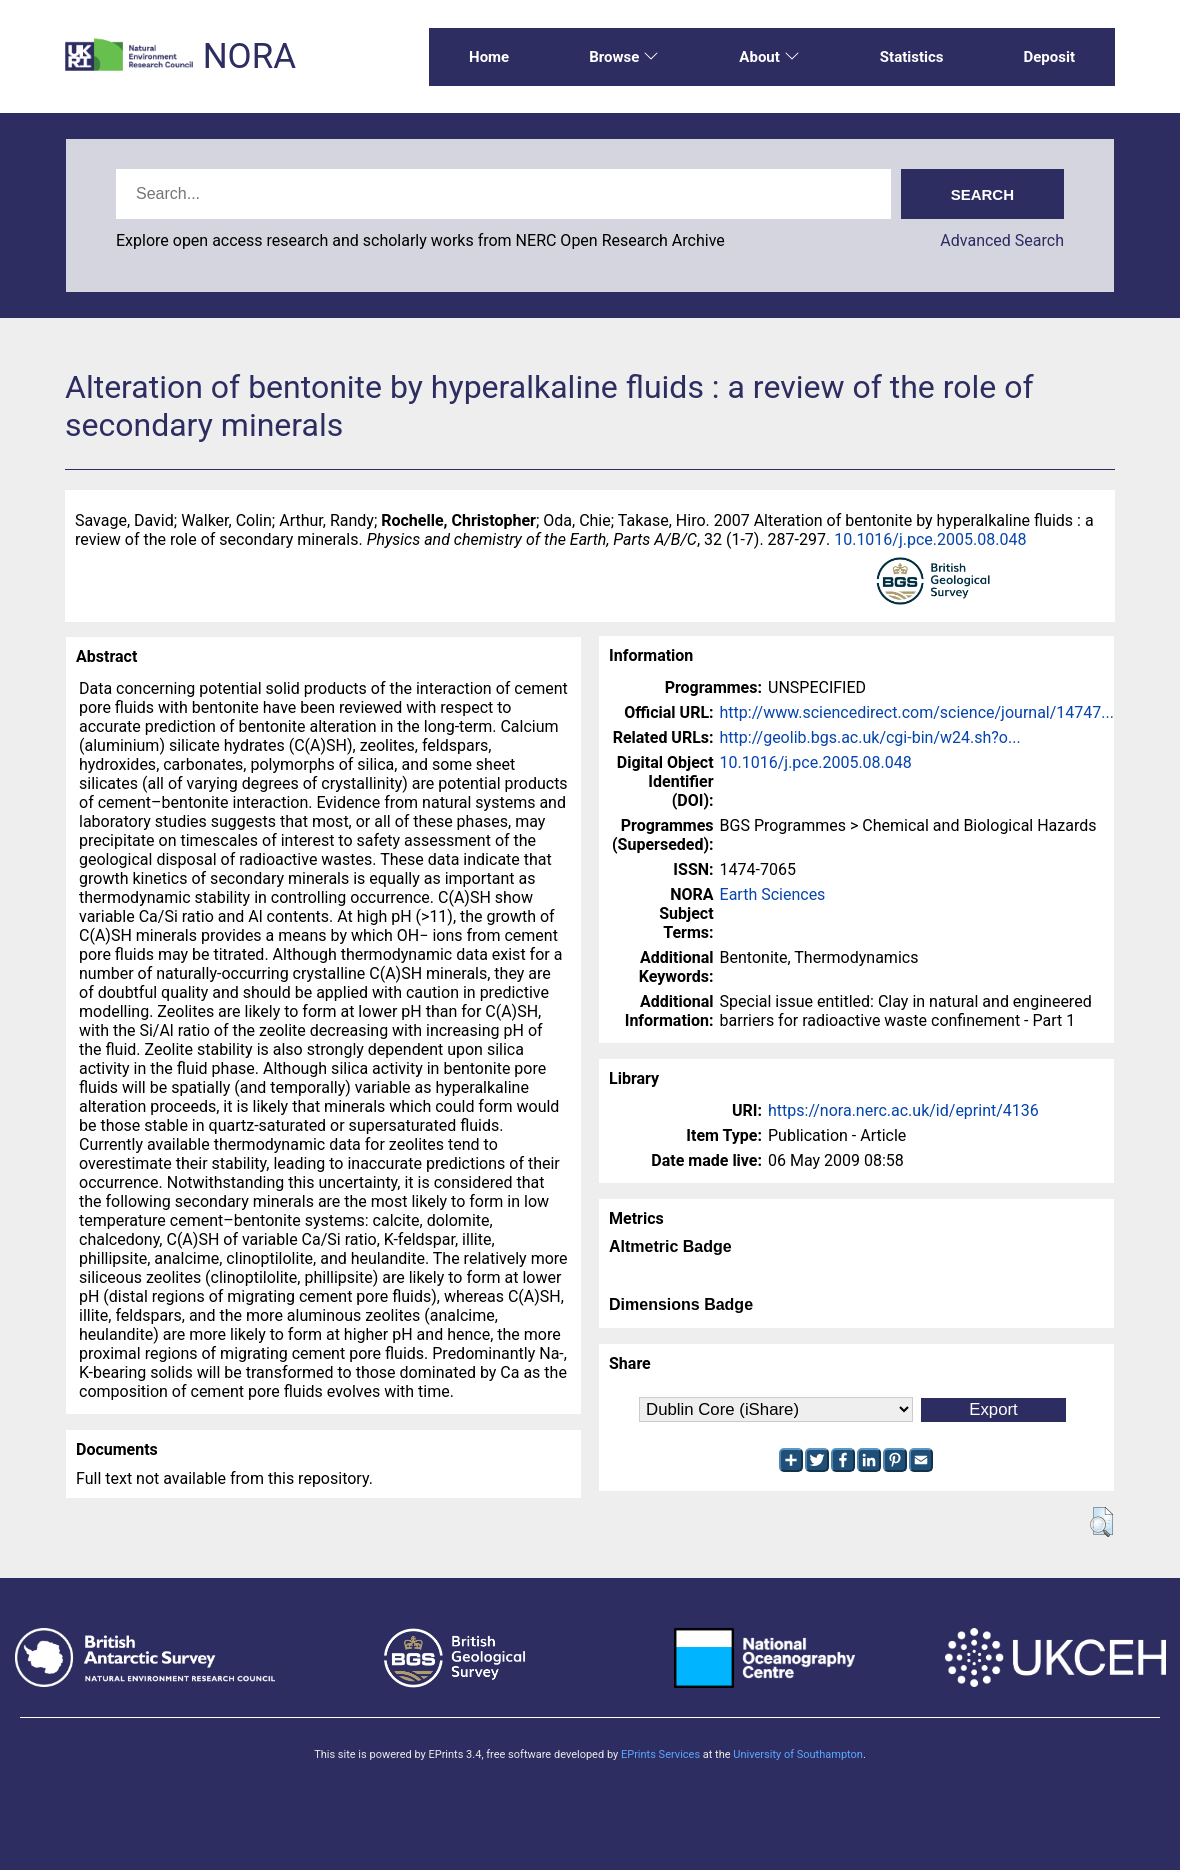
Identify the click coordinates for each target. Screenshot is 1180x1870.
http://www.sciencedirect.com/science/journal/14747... (917, 712)
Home (489, 57)
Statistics (912, 57)
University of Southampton (798, 1754)
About (769, 57)
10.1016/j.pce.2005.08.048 (930, 539)
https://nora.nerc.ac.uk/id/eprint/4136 (903, 1110)
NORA (249, 56)
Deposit (1049, 57)
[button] (1101, 1522)
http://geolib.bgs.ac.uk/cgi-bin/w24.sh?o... (870, 737)
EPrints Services (660, 1754)
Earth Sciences (773, 894)
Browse (624, 57)
